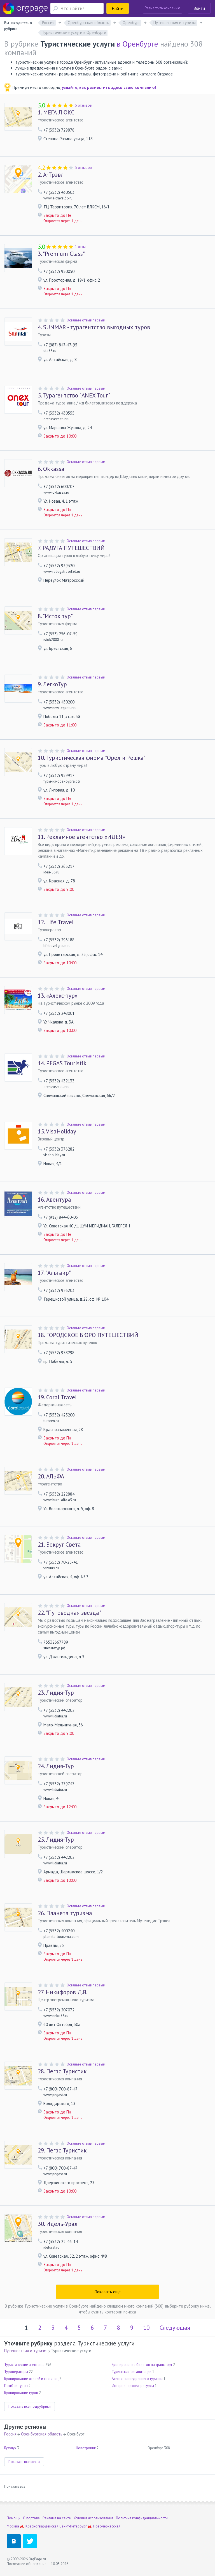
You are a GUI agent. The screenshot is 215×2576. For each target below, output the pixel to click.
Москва (13, 2526)
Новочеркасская (106, 2526)
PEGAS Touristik (62, 1063)
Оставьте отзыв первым (86, 320)
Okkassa (51, 469)
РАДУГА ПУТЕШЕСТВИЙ (71, 548)
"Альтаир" (54, 1273)
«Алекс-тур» (58, 996)
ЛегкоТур (52, 684)
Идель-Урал (58, 2224)
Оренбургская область (41, 2434)
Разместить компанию (162, 8)
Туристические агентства (24, 2364)
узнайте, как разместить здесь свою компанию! (109, 87)
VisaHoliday (57, 1131)
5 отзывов (83, 105)
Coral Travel (57, 1397)
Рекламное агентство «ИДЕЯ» (81, 837)
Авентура (54, 1200)
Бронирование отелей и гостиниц (31, 2378)
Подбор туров (16, 2385)
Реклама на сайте (57, 2518)
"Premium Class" (61, 254)
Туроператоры (16, 2371)
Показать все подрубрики (29, 2406)
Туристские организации (131, 2371)
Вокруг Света (59, 1545)
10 (146, 2327)
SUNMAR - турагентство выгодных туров (94, 327)
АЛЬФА (51, 1476)
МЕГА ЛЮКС (56, 112)
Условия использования (93, 2518)
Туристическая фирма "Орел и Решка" (92, 758)
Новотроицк (86, 2448)
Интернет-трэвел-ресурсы (133, 2385)
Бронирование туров (21, 2392)
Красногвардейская (42, 2526)
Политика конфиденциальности (142, 2518)
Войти (199, 8)
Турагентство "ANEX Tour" (74, 395)
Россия (10, 2434)
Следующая (175, 2327)
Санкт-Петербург (73, 2526)
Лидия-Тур (56, 1693)
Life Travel (56, 922)
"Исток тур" (55, 616)
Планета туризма (65, 1913)
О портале (31, 2518)
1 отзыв (81, 246)
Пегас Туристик (62, 2071)
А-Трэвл (51, 175)
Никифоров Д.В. (62, 1992)
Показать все (14, 2486)
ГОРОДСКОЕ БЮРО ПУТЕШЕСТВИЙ (88, 1335)
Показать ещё (108, 2291)
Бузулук (10, 2448)
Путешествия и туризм (25, 2350)
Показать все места (24, 2461)
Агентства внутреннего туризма (137, 2378)
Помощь (13, 2518)
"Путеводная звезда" (69, 1613)
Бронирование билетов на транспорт (142, 2364)
